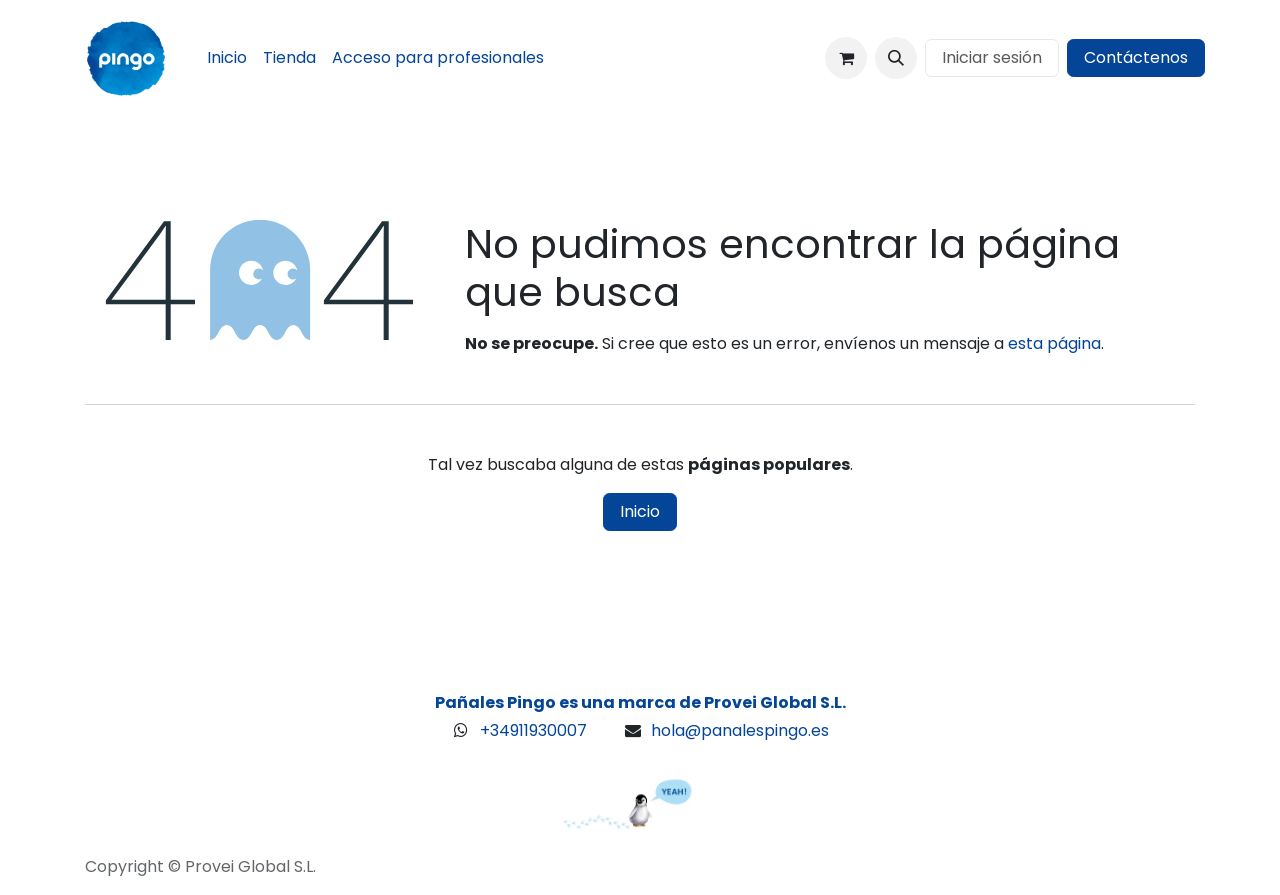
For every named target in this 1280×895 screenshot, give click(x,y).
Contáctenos (1136, 57)
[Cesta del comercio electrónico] (846, 58)
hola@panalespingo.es (740, 730)
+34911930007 (533, 730)
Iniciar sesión (992, 57)
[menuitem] (227, 58)
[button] (896, 58)
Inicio (640, 511)
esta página (1054, 343)
